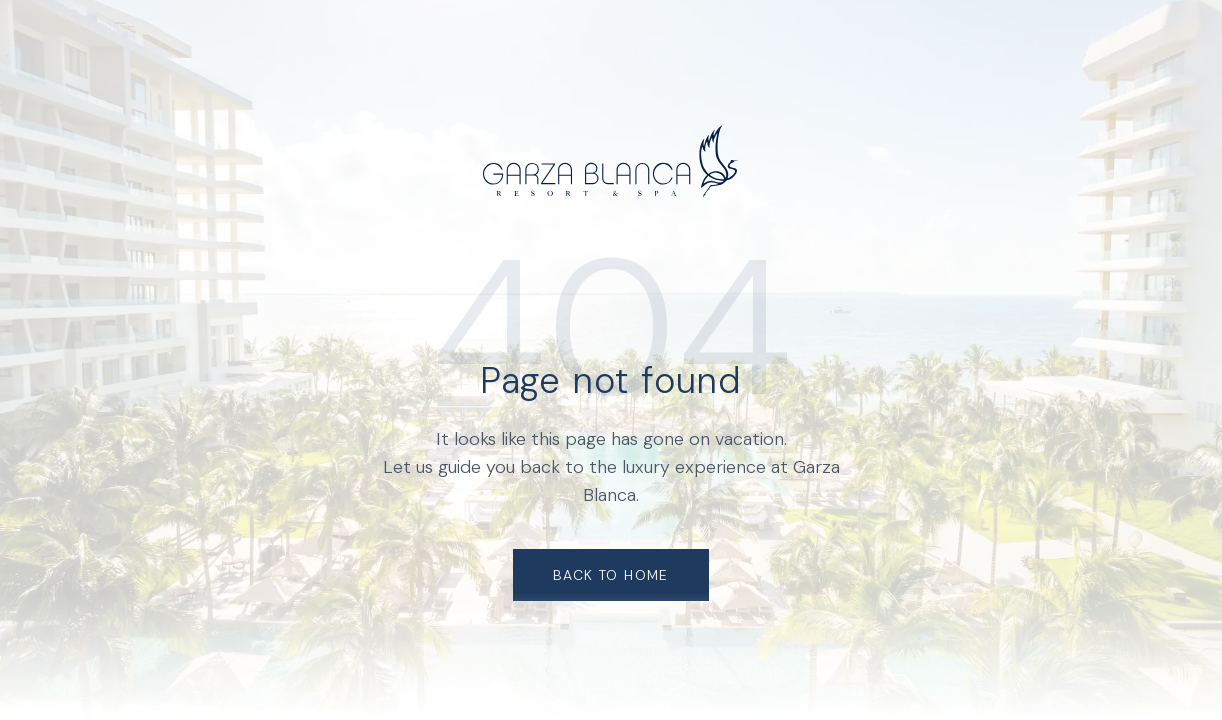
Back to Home (611, 575)
